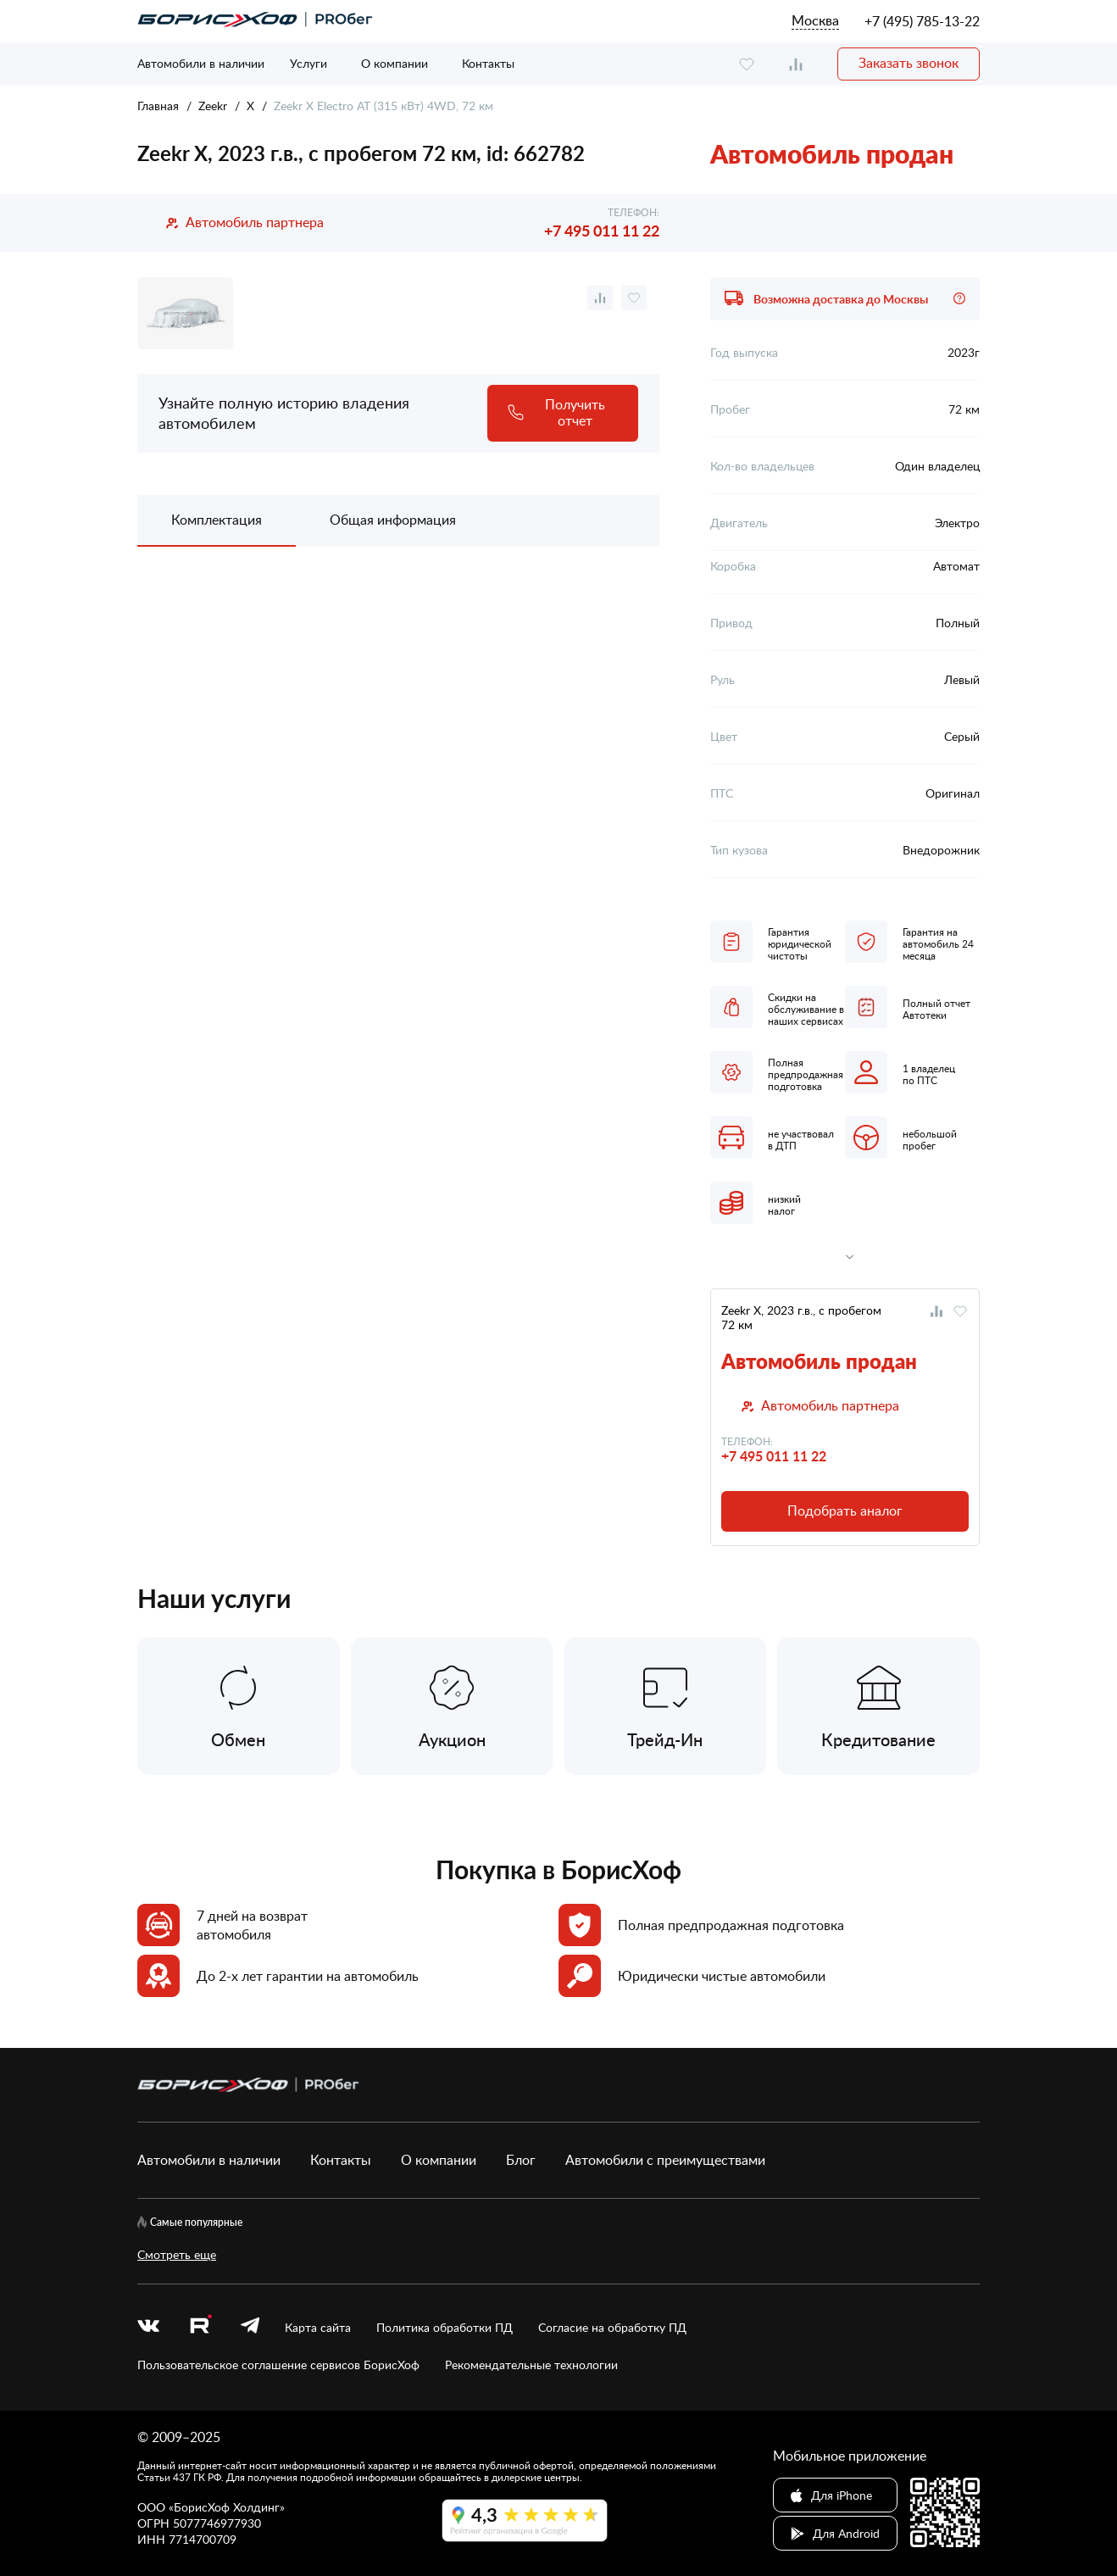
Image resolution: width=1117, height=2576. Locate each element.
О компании (394, 63)
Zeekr (212, 105)
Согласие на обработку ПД (612, 2327)
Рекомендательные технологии (531, 2364)
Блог (521, 2159)
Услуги (308, 63)
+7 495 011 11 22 (601, 230)
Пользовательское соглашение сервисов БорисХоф (278, 2364)
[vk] (148, 2327)
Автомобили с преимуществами (665, 2159)
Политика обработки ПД (444, 2327)
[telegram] (250, 2327)
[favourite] (746, 64)
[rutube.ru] (200, 2327)
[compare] (795, 64)
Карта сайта (318, 2327)
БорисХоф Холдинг (227, 2507)
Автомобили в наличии (200, 63)
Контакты (488, 63)
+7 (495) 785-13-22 (922, 21)
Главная (158, 105)
